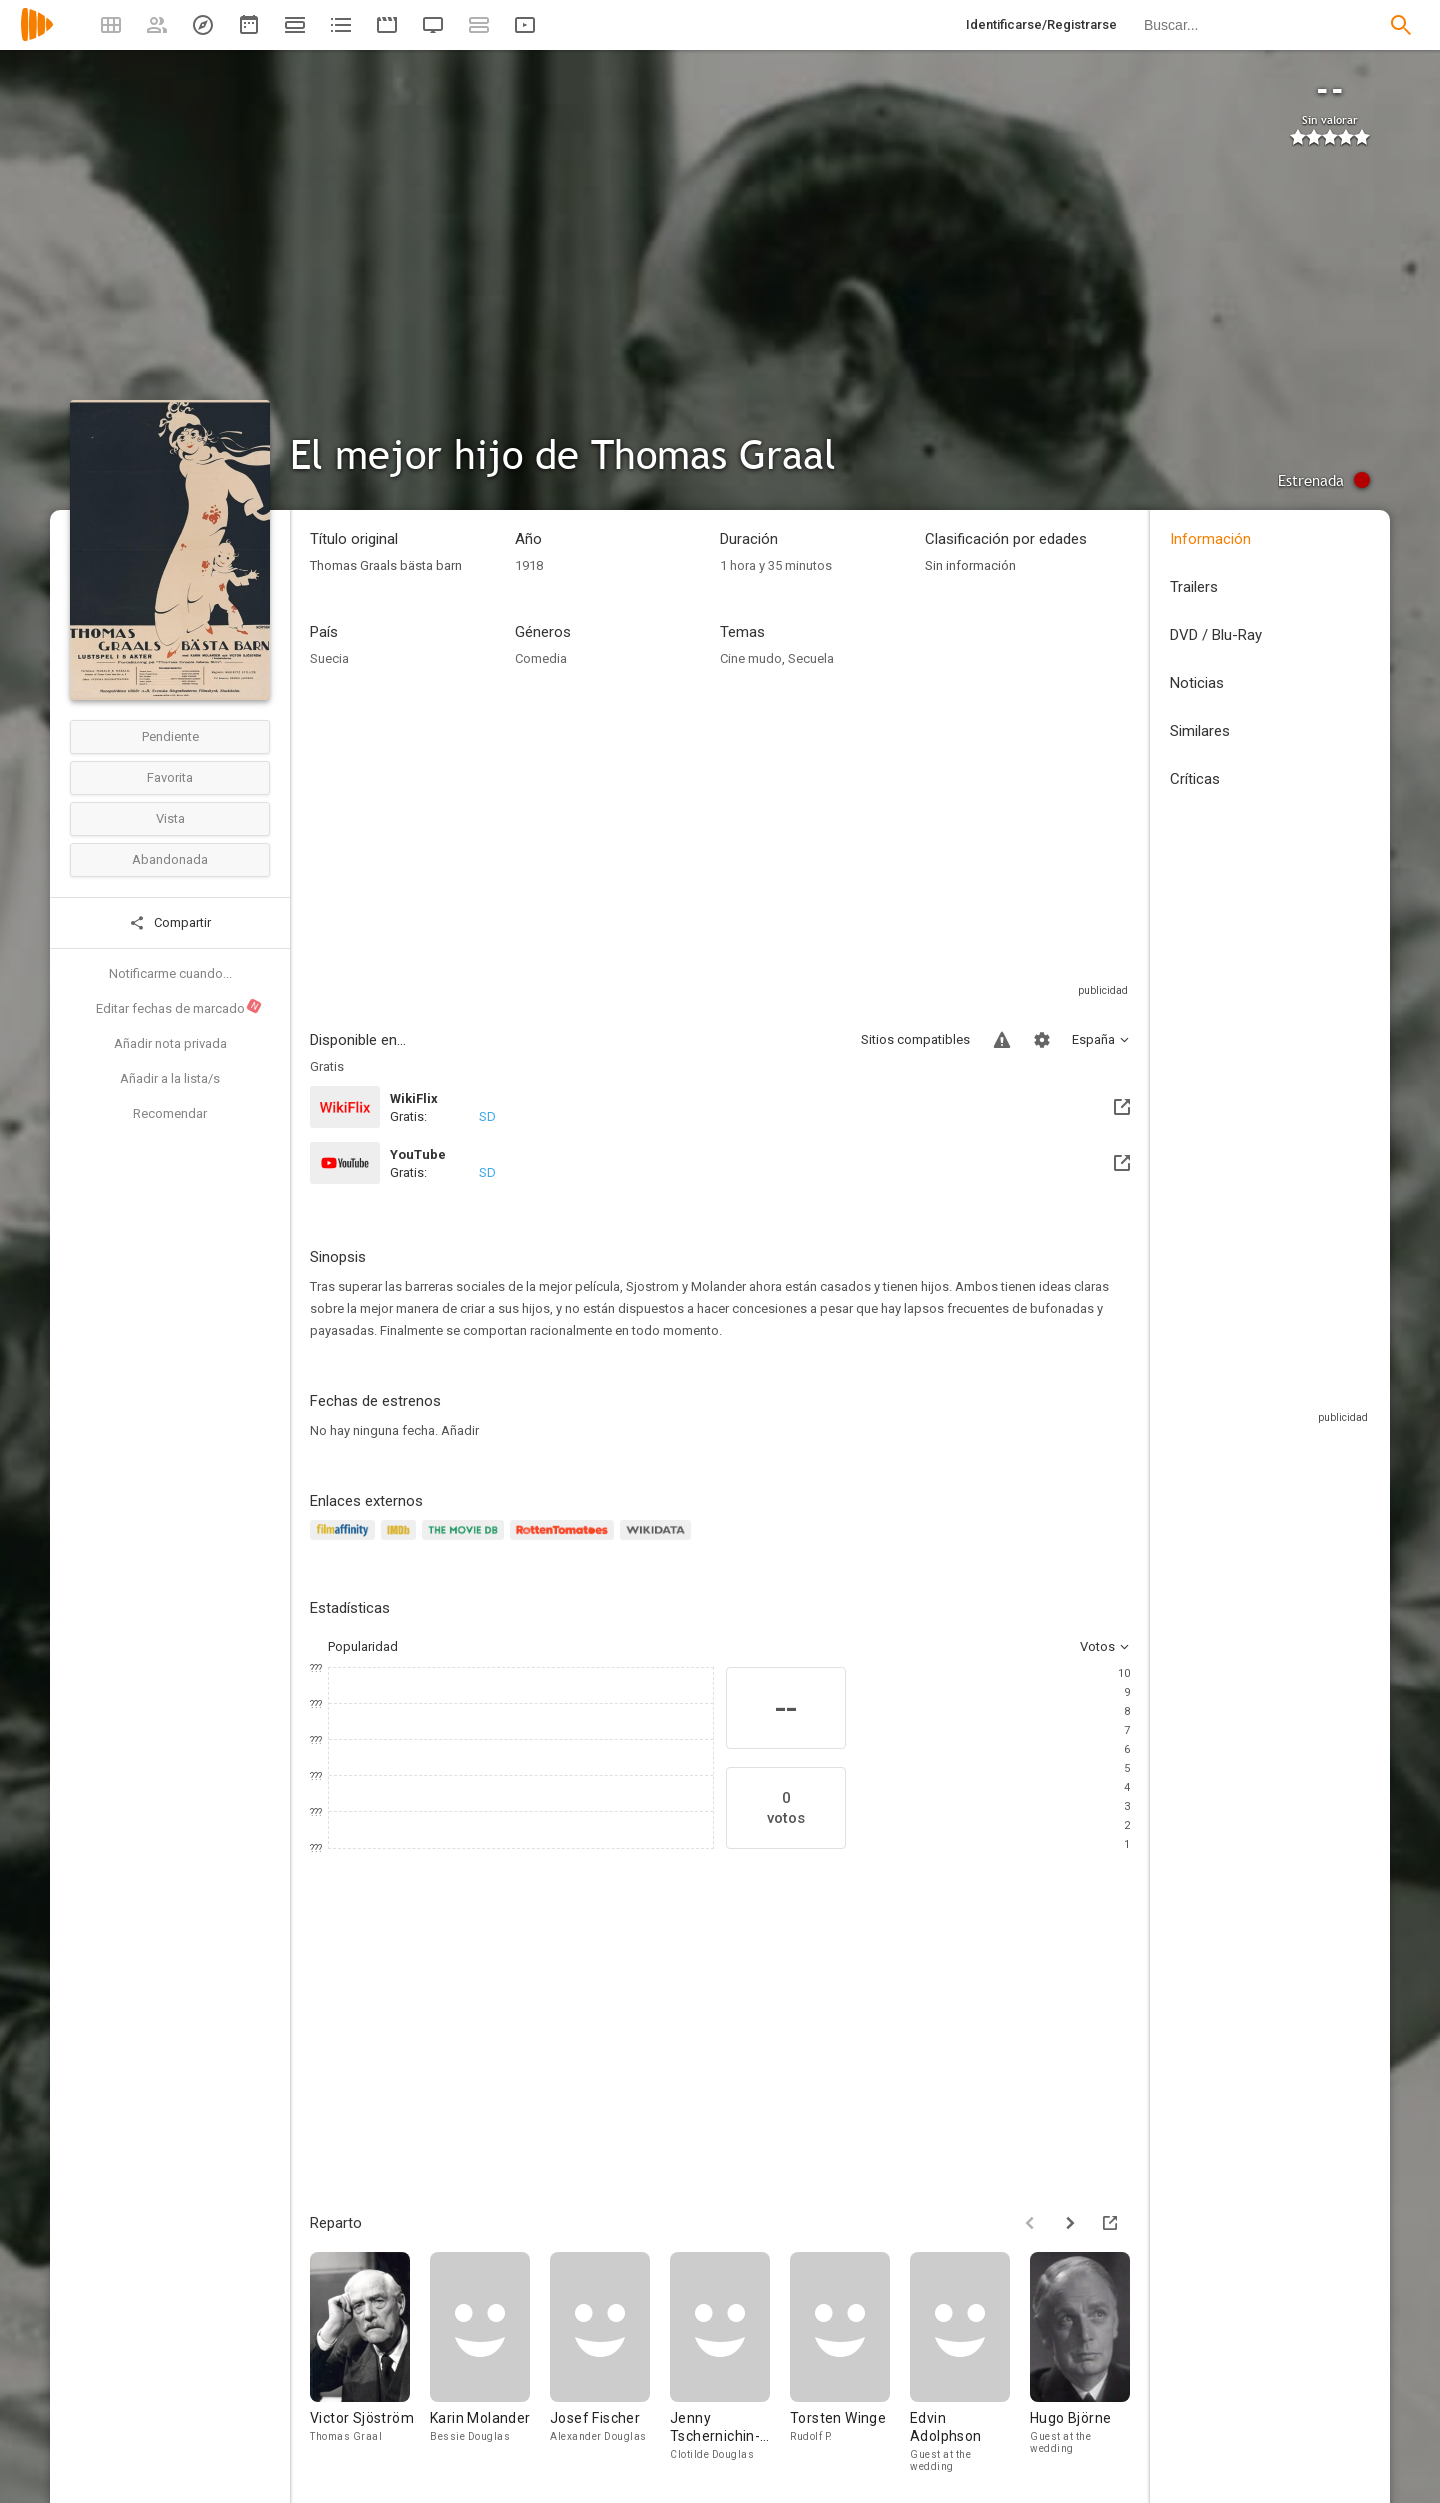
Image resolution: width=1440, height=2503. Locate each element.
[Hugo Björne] (1090, 2362)
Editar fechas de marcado (179, 1007)
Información (1210, 539)
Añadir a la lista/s (170, 1078)
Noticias (1197, 683)
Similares (1200, 731)
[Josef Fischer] (610, 2362)
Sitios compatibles (915, 1039)
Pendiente (170, 736)
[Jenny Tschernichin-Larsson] (730, 2362)
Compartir (170, 923)
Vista (170, 818)
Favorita (170, 777)
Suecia (329, 658)
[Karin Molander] (490, 2362)
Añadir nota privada (170, 1043)
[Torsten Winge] (850, 2362)
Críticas (1195, 779)
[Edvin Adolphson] (970, 2362)
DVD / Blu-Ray (1216, 635)
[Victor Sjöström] (370, 2362)
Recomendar (170, 1113)
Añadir (460, 1430)
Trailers (1194, 587)
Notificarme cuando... (170, 973)
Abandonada (170, 859)
